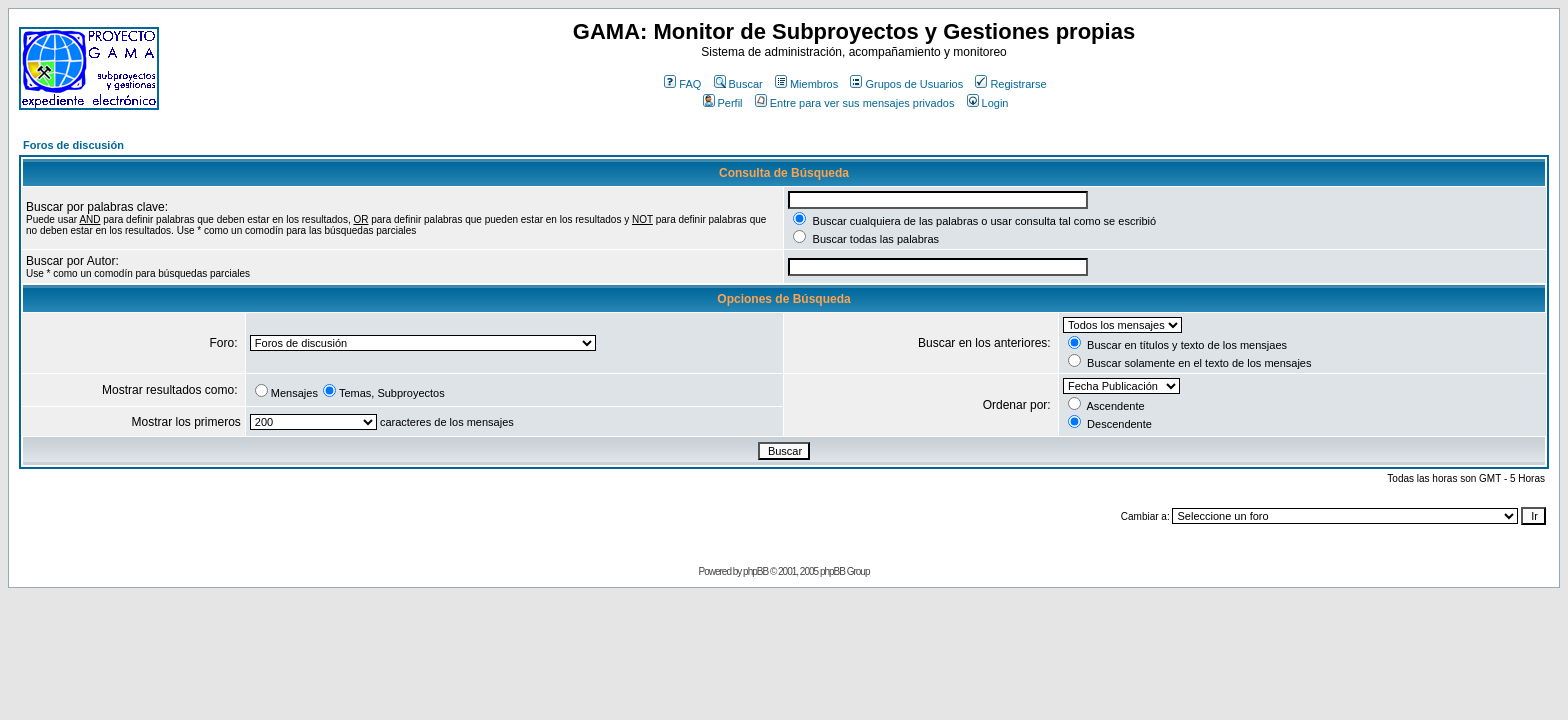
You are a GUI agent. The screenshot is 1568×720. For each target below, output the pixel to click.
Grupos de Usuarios (906, 84)
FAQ (682, 84)
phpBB (755, 571)
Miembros (806, 84)
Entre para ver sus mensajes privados (855, 103)
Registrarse (1010, 84)
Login (988, 103)
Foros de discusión (73, 145)
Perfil (723, 103)
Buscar (738, 84)
